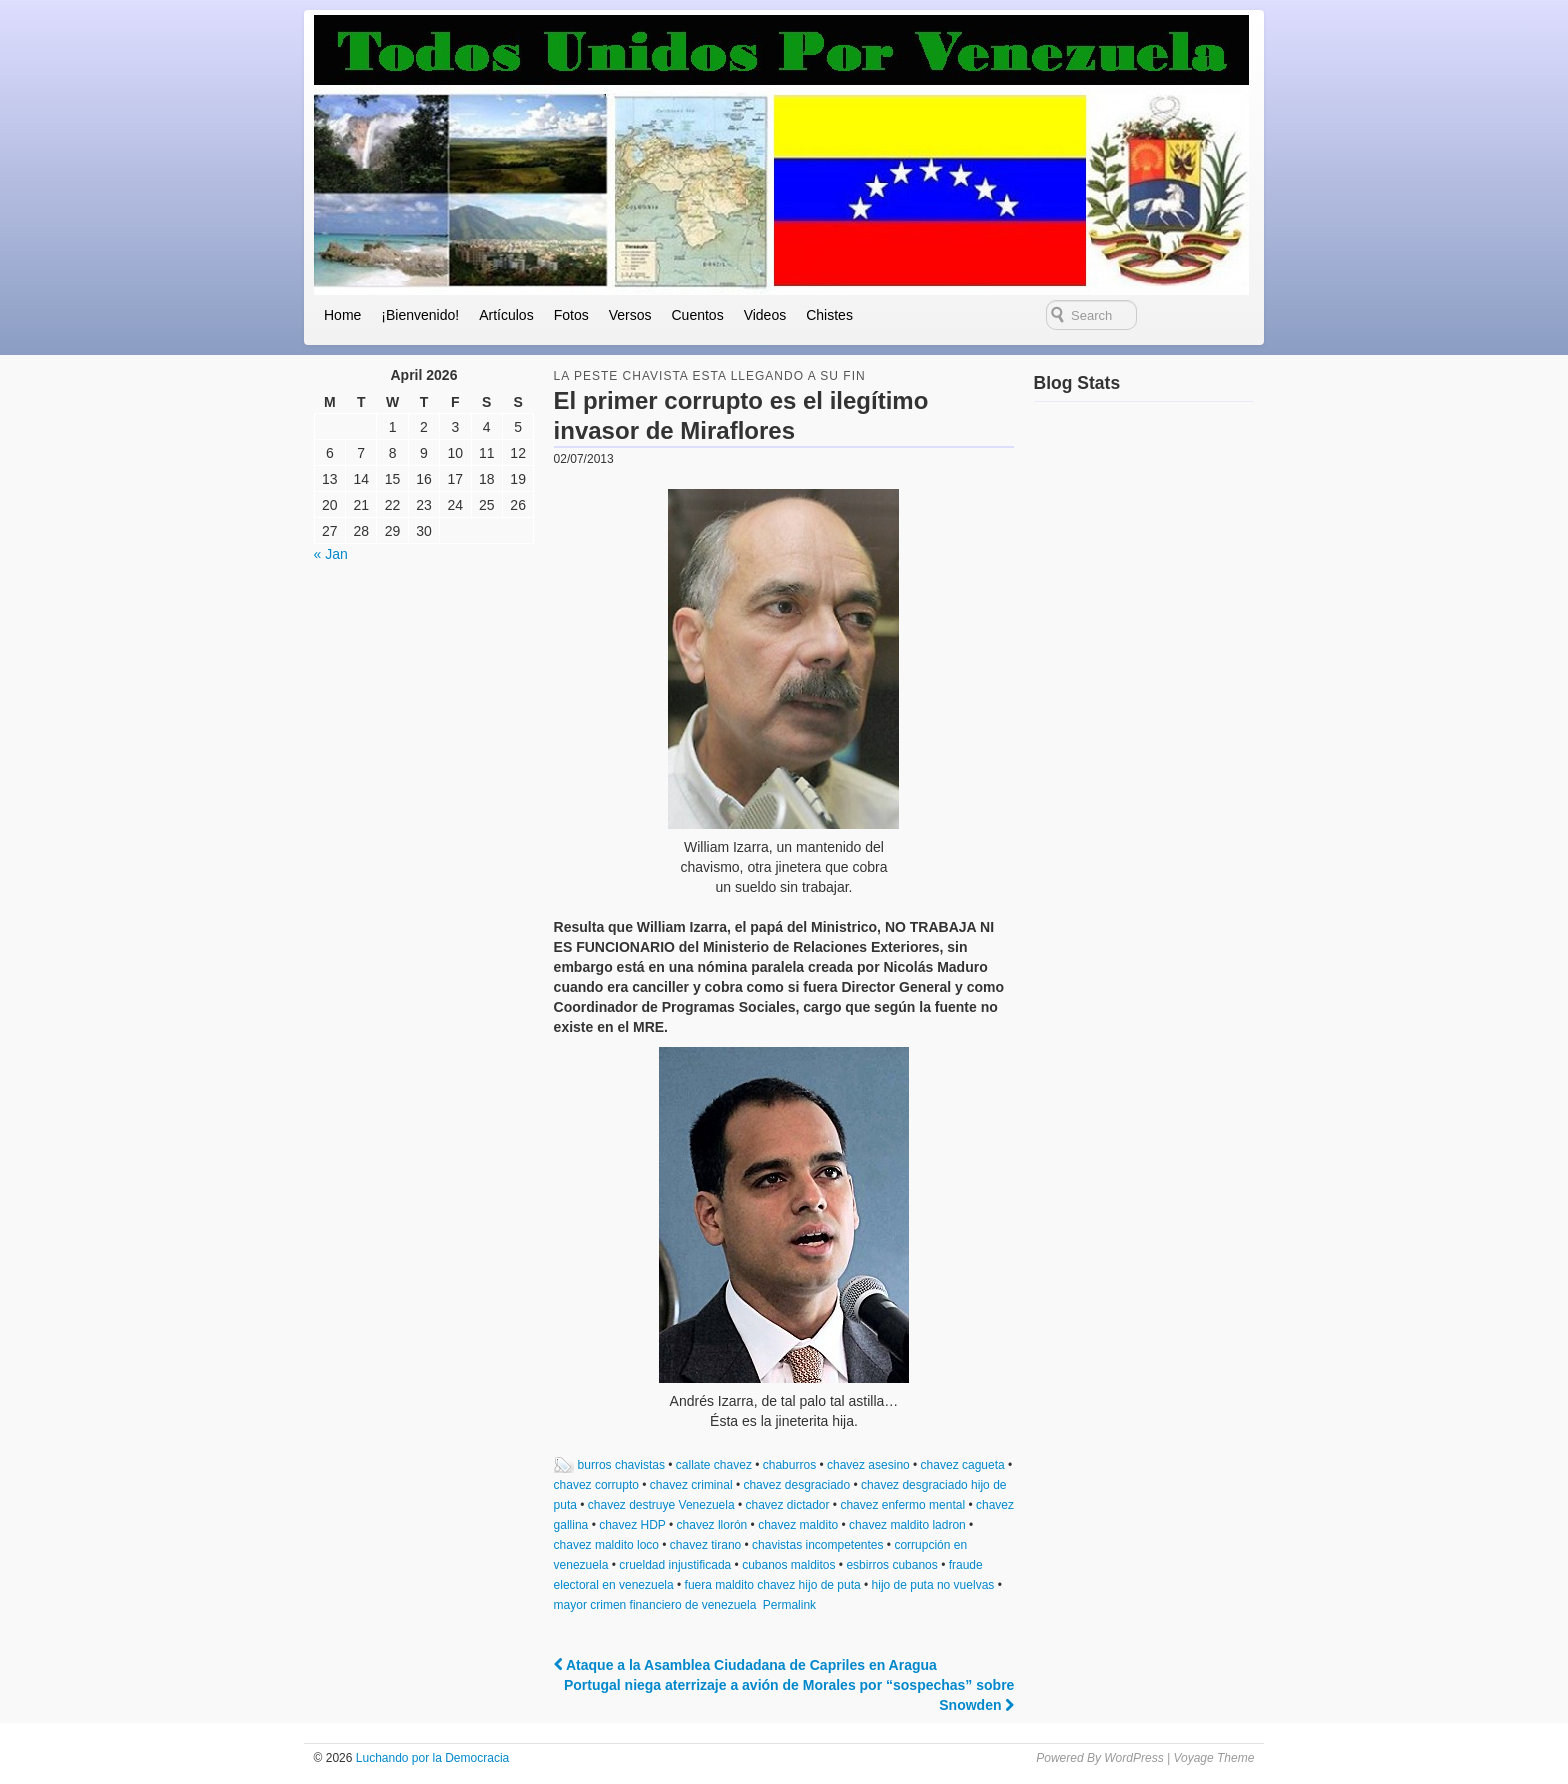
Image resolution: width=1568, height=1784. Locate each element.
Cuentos (697, 315)
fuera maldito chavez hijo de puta (773, 1585)
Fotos (571, 315)
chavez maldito (798, 1525)
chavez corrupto (596, 1485)
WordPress (1133, 1758)
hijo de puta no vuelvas (933, 1585)
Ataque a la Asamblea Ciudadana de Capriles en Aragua (745, 1665)
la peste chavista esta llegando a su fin (710, 376)
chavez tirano (705, 1545)
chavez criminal (691, 1485)
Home (342, 315)
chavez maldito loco (606, 1545)
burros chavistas (621, 1465)
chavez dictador (787, 1505)
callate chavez (714, 1465)
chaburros (789, 1465)
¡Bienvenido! (420, 315)
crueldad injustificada (675, 1565)
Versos (630, 315)
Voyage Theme (1213, 1758)
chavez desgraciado (796, 1485)
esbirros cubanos (891, 1565)
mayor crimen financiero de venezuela (655, 1605)
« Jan (331, 554)
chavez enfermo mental (902, 1505)
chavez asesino (868, 1465)
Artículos (506, 315)
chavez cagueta (963, 1465)
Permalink (789, 1605)
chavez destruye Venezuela (661, 1505)
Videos (765, 315)
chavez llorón (712, 1525)
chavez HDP (632, 1525)
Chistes (829, 315)
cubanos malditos (788, 1565)
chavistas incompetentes (817, 1545)
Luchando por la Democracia (430, 1758)
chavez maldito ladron (907, 1525)
